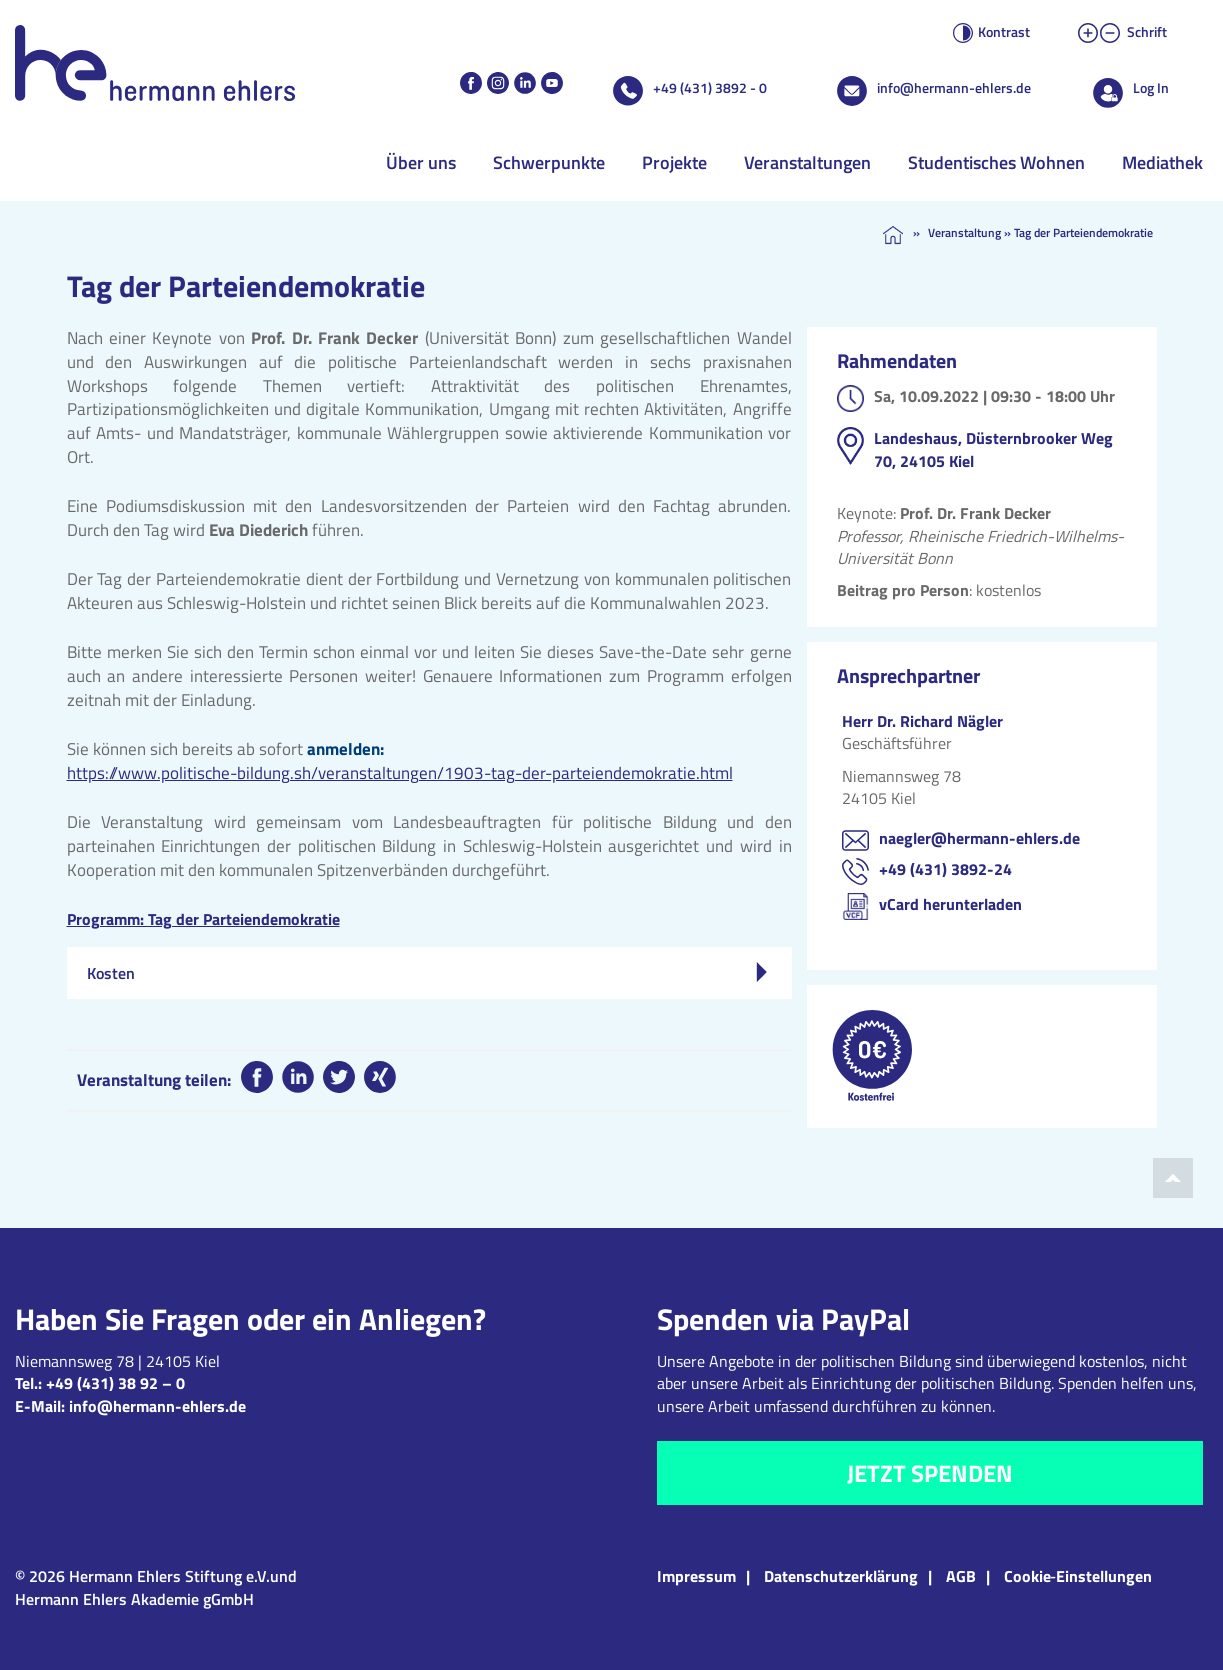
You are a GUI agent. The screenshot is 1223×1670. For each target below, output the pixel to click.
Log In (1151, 87)
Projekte (674, 162)
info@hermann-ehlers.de (954, 87)
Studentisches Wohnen (996, 162)
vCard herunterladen (950, 904)
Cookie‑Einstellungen (1078, 1576)
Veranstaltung (964, 232)
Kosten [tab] (427, 973)
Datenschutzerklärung (841, 1576)
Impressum (696, 1576)
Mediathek (1162, 162)
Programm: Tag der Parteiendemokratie (203, 919)
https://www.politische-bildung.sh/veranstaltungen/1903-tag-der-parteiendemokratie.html (400, 773)
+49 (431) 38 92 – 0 (115, 1383)
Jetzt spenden (930, 1473)
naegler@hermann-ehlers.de (979, 838)
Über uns (421, 162)
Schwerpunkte (549, 162)
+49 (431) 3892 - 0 (710, 87)
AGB (961, 1576)
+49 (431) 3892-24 (945, 869)
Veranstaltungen (807, 162)
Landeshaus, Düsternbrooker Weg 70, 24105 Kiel (993, 449)
